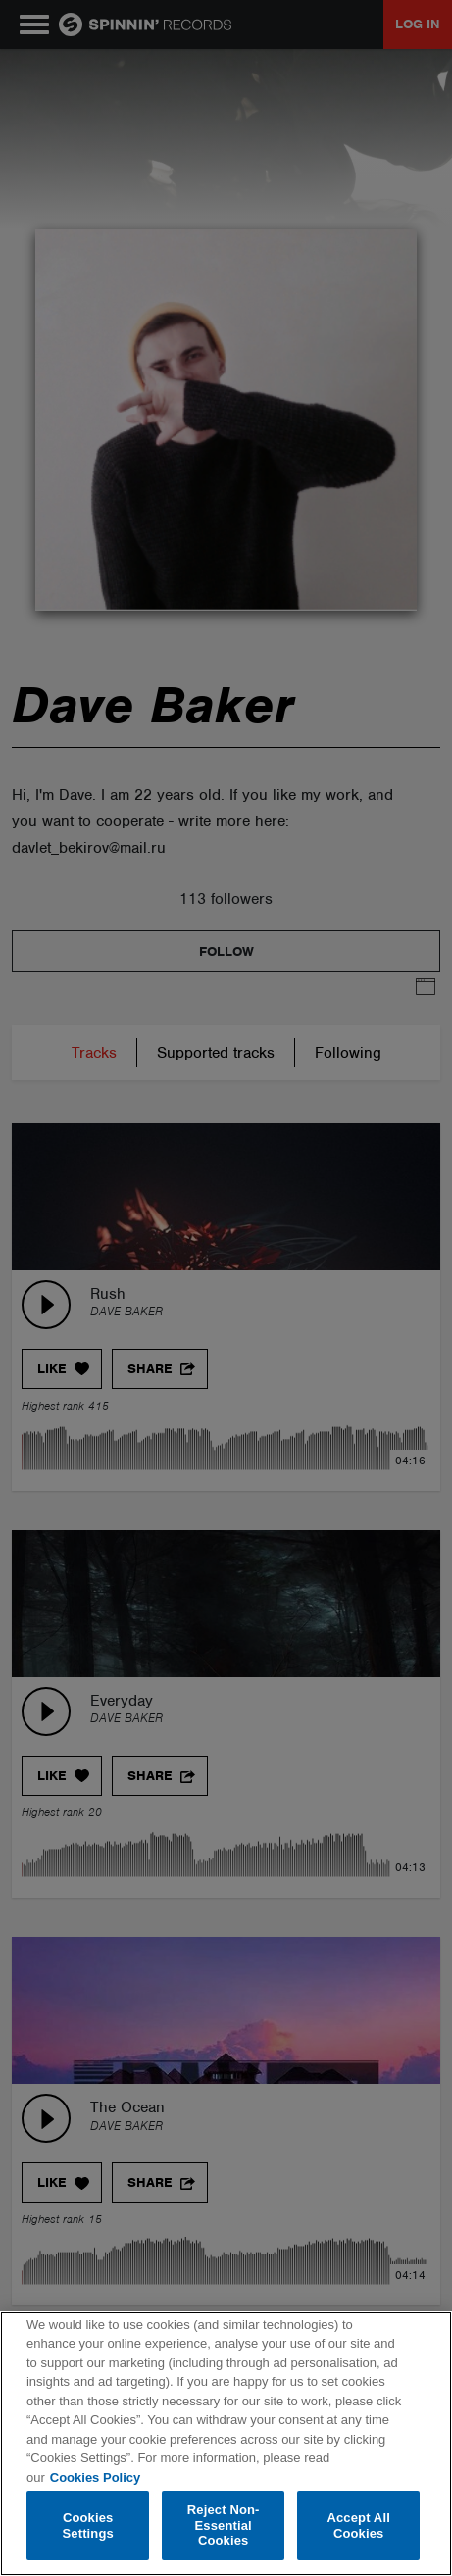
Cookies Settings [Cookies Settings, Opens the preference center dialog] (88, 2525)
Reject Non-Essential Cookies (223, 2525)
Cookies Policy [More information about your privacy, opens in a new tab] (95, 2477)
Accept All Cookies (357, 2525)
